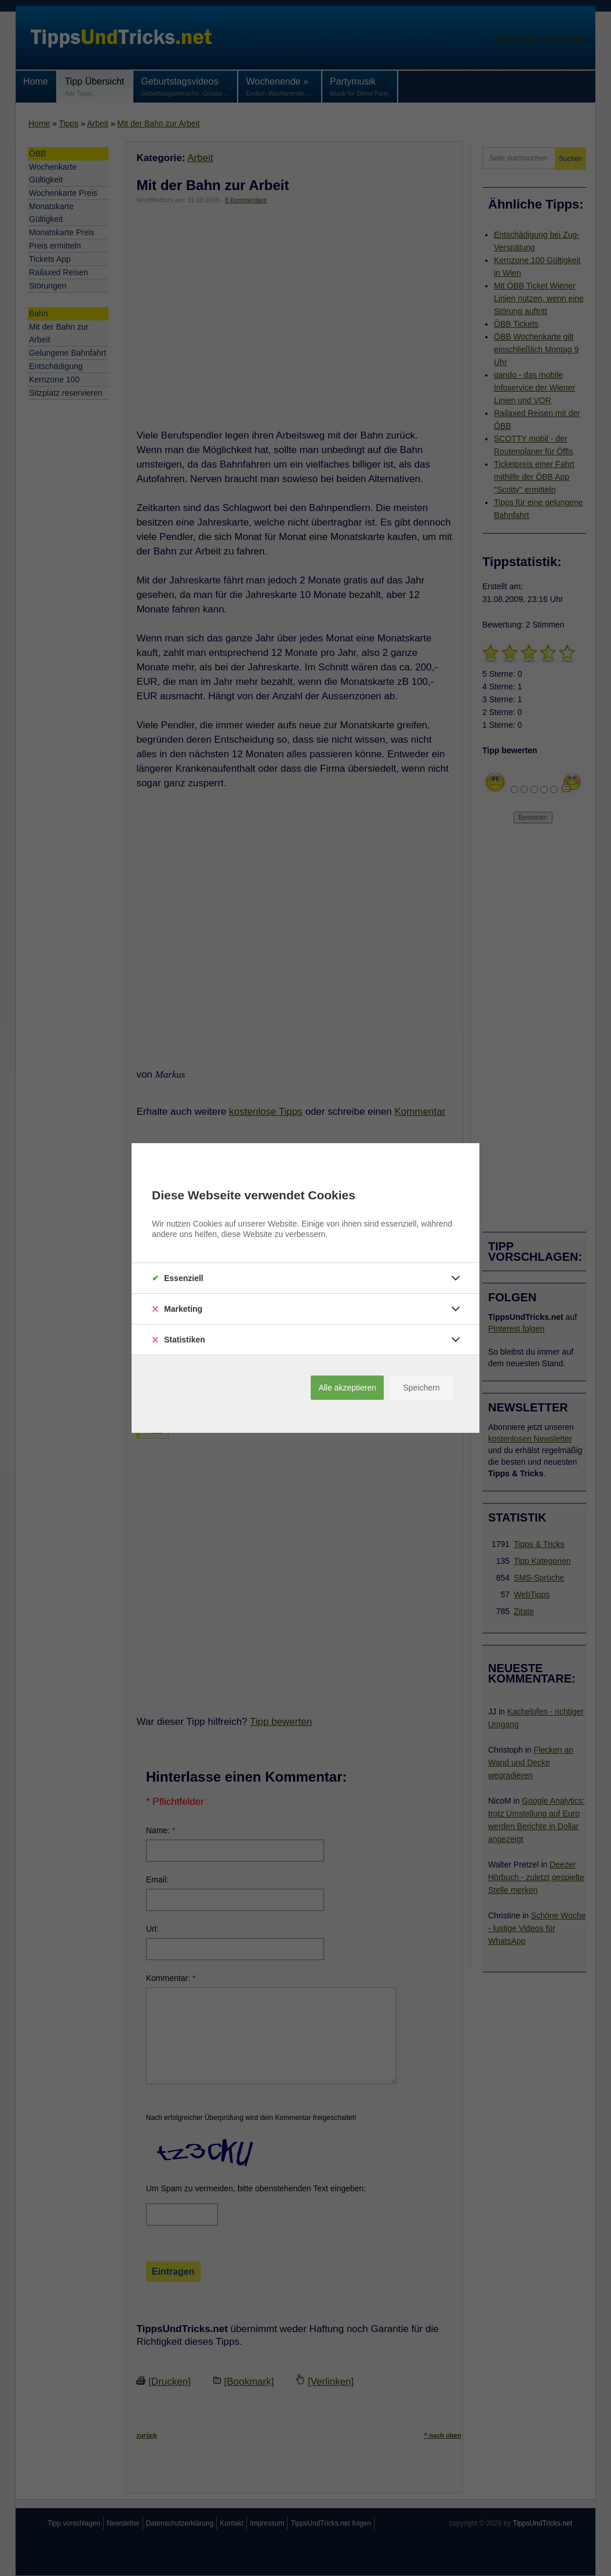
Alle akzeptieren (347, 1387)
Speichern (421, 1387)
